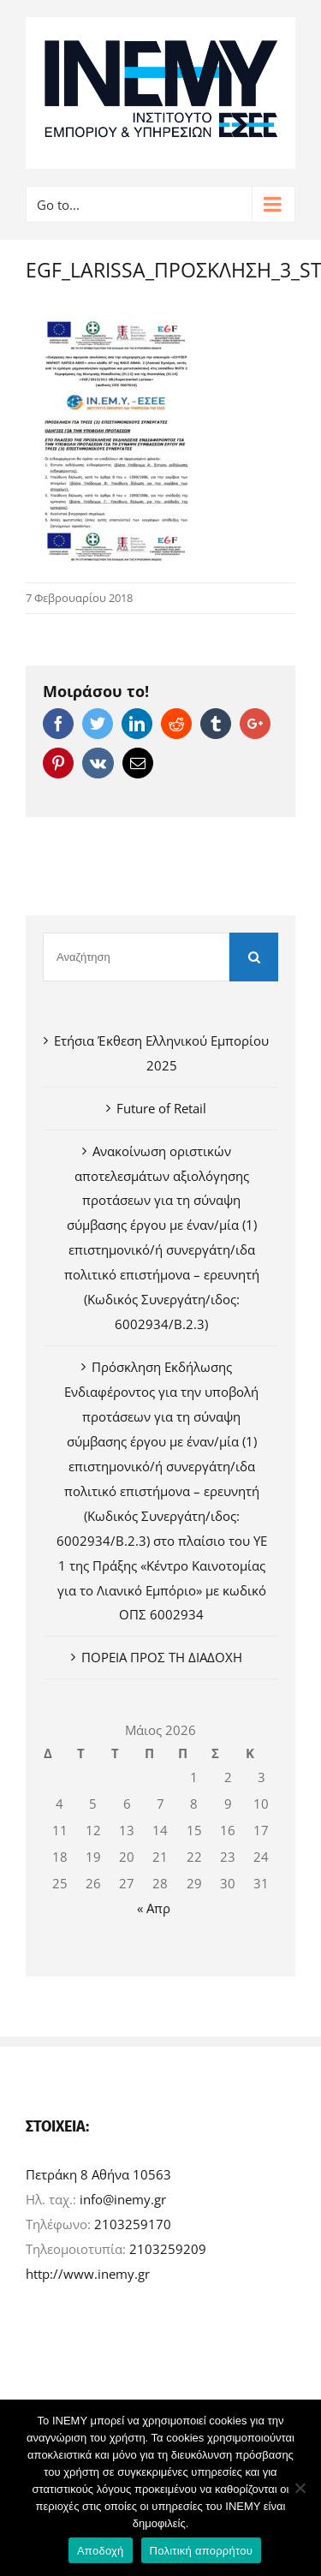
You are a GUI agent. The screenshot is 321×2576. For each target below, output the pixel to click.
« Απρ (153, 1908)
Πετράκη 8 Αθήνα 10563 (98, 2174)
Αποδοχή (100, 2550)
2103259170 (132, 2224)
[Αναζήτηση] (136, 957)
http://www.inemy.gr (88, 2273)
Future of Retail (161, 1108)
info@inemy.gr (123, 2199)
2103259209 (167, 2248)
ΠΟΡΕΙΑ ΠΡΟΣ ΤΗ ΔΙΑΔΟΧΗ (161, 1657)
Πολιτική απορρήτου (201, 2550)
